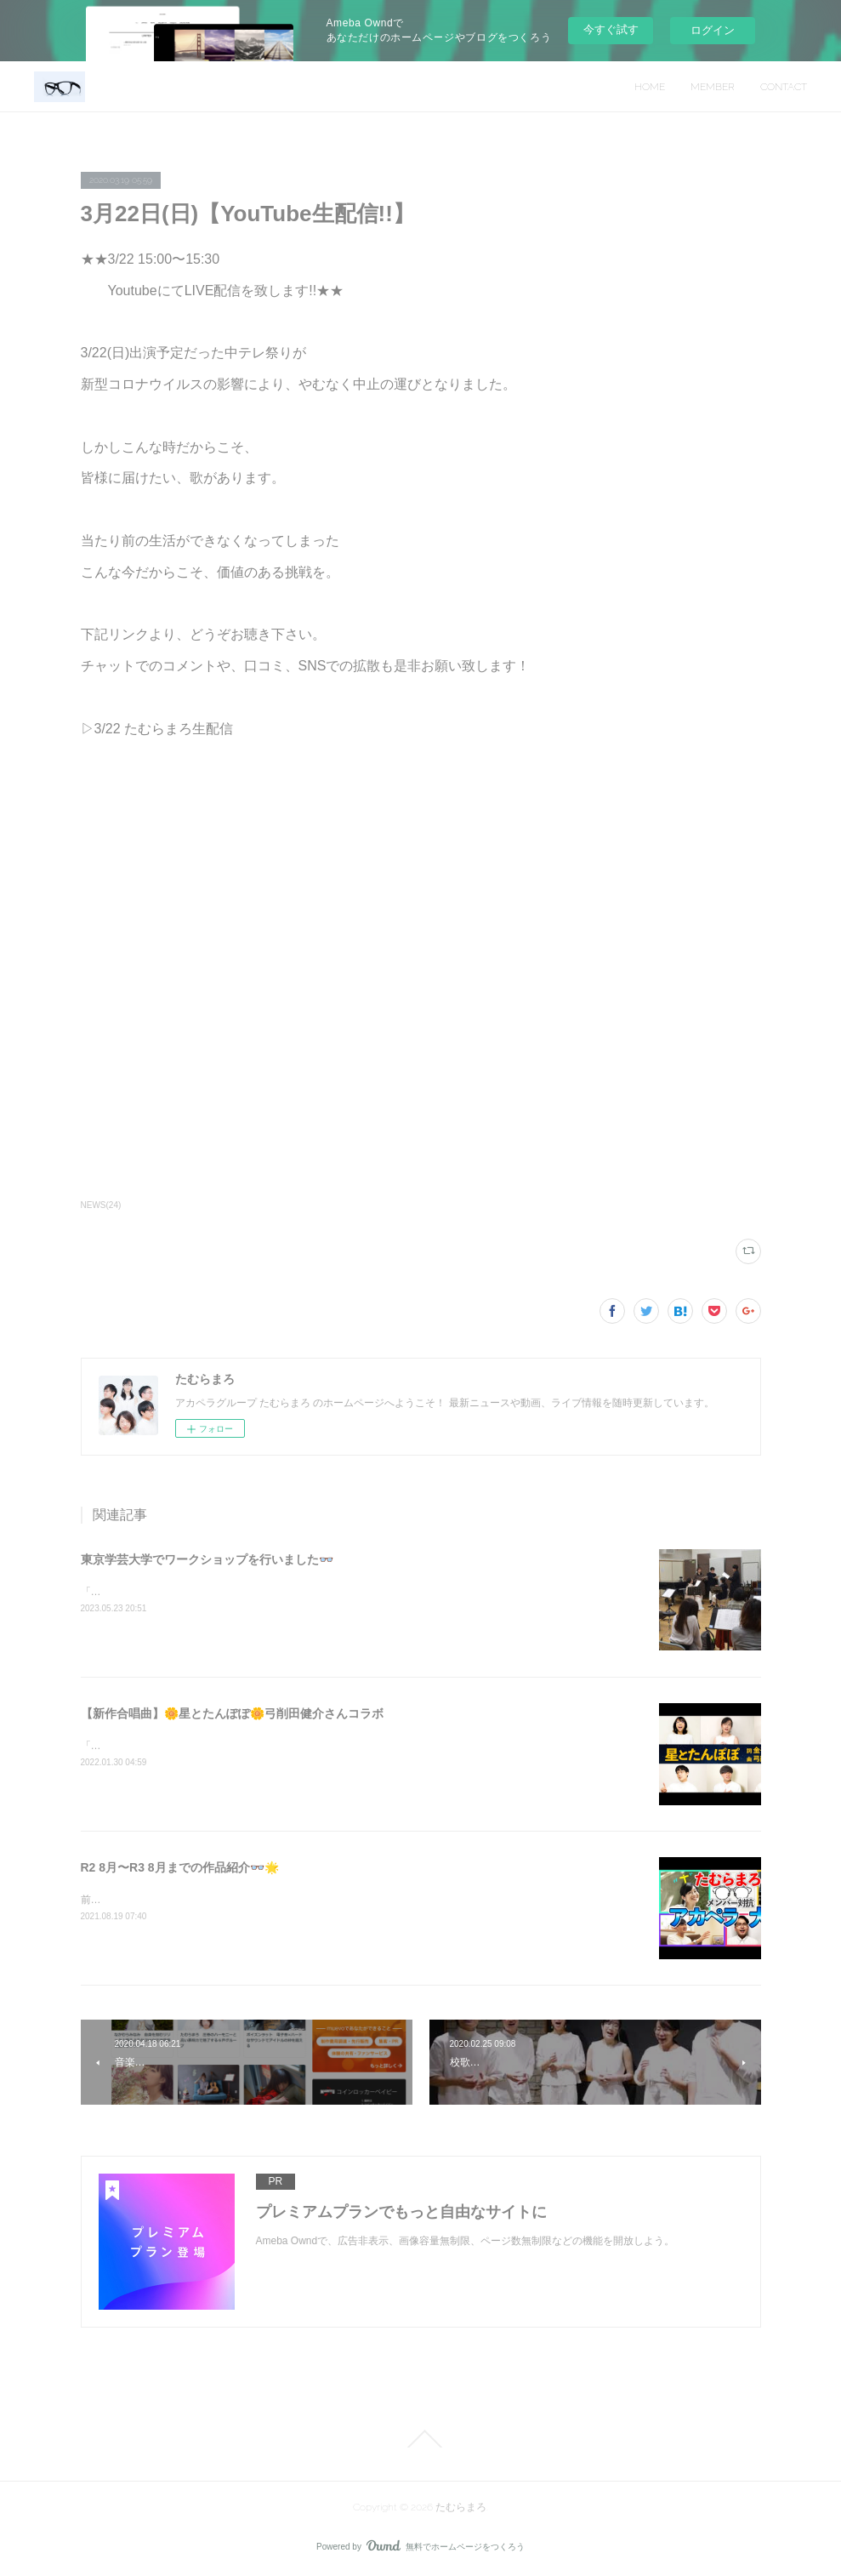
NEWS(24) (101, 1205)
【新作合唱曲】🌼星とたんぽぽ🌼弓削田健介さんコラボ (232, 1713)
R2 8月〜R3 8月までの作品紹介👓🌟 (180, 1867)
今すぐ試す (611, 29)
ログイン (712, 30)
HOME (649, 87)
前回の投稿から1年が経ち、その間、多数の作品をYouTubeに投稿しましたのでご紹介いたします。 (308, 1900)
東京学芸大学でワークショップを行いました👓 (207, 1559)
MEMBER (712, 87)
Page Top (420, 2439)
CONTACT (783, 87)
